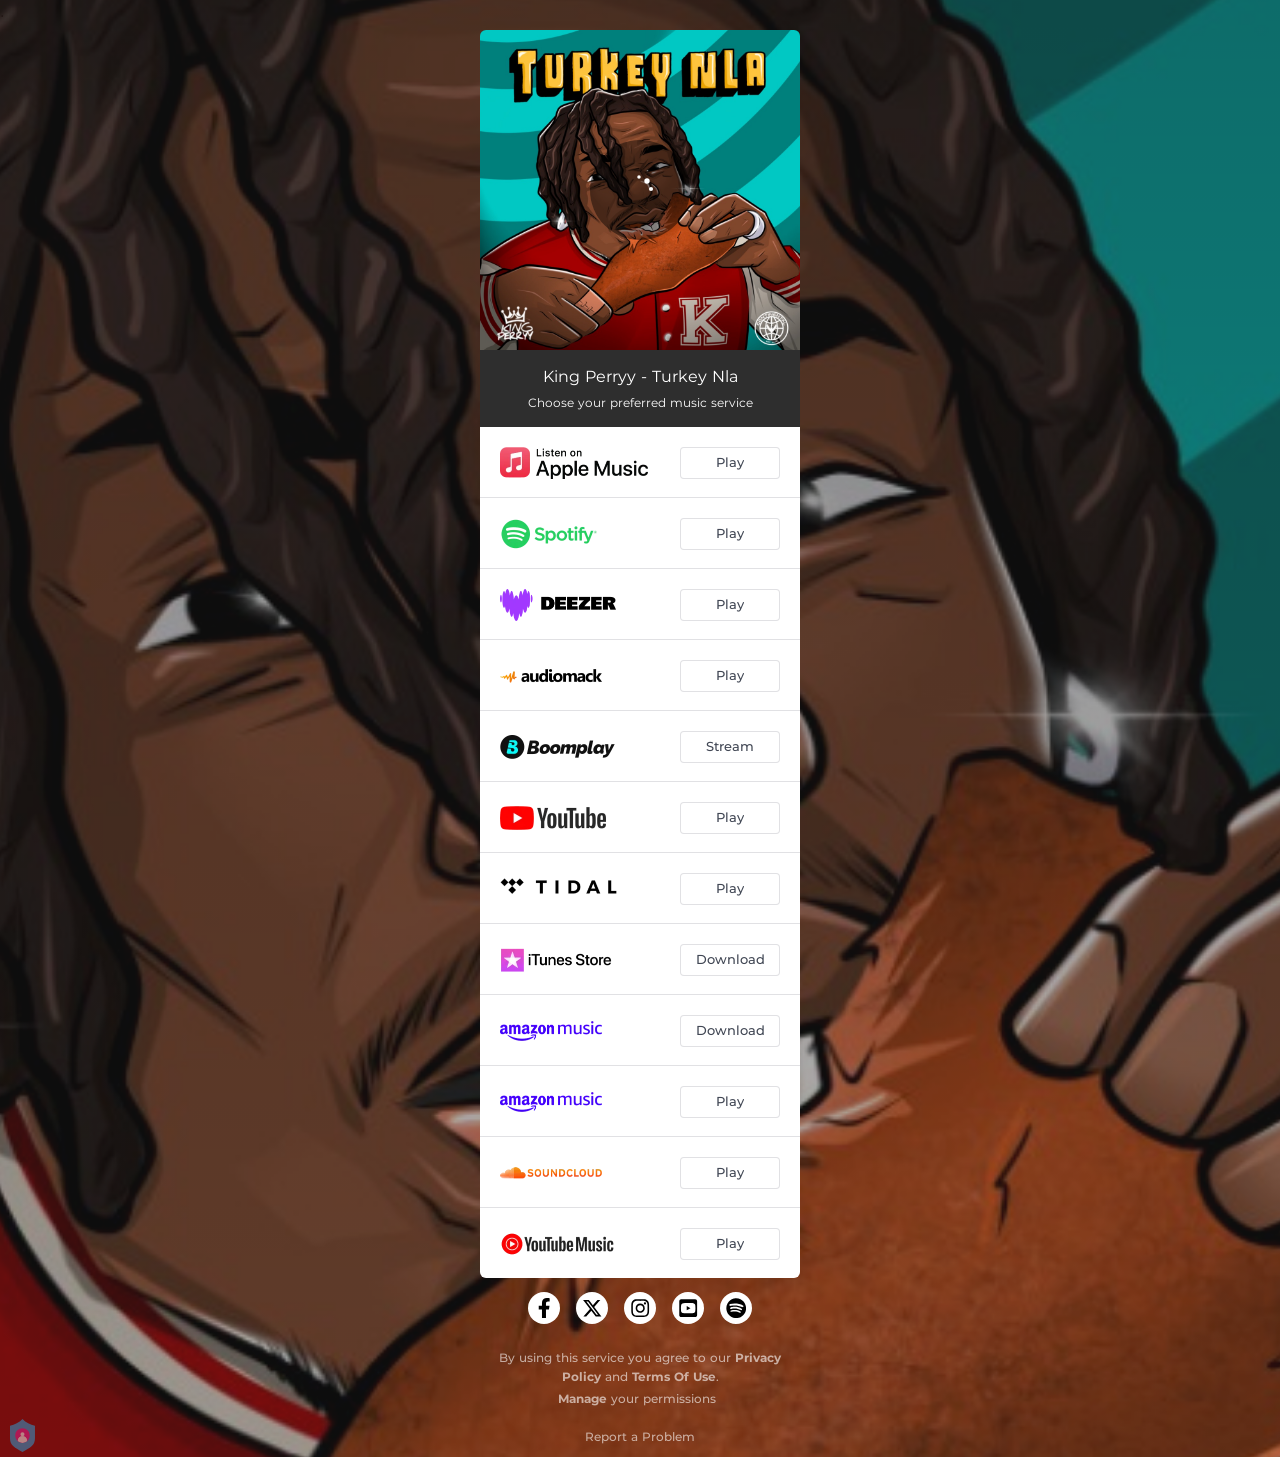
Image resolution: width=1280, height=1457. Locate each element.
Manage (582, 1398)
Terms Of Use (674, 1376)
